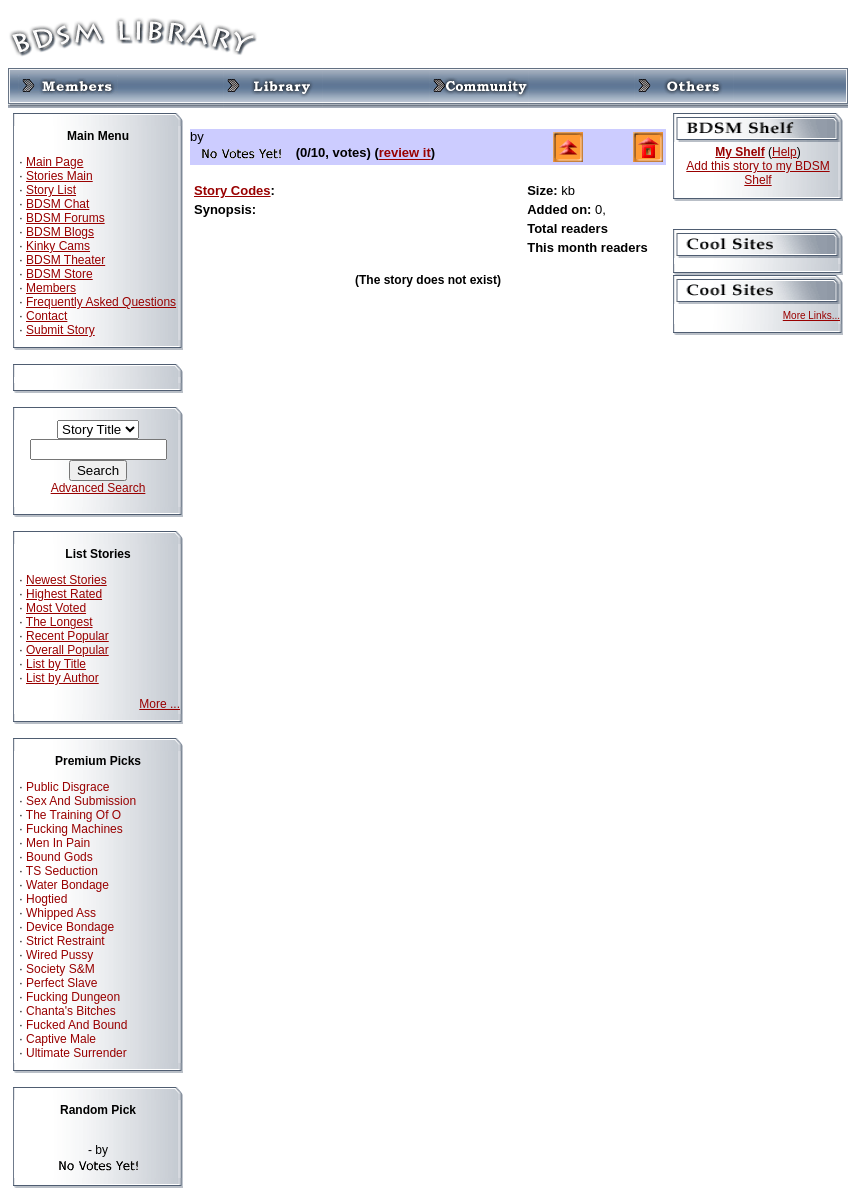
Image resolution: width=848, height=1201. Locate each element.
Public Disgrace (67, 787)
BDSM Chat (57, 204)
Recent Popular (67, 636)
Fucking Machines (74, 829)
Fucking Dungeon (73, 997)
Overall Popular (67, 650)
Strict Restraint (65, 941)
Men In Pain (58, 843)
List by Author (62, 678)
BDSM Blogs (60, 232)
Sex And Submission (81, 801)
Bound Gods (59, 857)
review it (405, 153)
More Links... (811, 315)
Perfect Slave (61, 983)
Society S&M (60, 969)
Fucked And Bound (76, 1025)
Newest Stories (66, 580)
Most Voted (56, 608)
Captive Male (61, 1039)
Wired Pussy (59, 955)
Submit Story (60, 330)
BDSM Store (59, 274)
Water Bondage (67, 885)
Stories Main (59, 176)
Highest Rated (64, 594)
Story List (51, 190)
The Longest (59, 622)
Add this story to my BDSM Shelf (757, 173)
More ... (159, 704)
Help (784, 152)
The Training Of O (73, 815)
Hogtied (46, 899)
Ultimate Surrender (76, 1053)
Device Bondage (70, 927)
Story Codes (232, 190)
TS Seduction (62, 871)
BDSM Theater (65, 260)
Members (51, 288)
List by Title (56, 664)
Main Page (54, 162)
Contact (46, 316)
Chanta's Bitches (71, 1011)
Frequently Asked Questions (101, 302)
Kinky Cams (58, 246)
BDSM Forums (65, 218)
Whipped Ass (61, 913)
